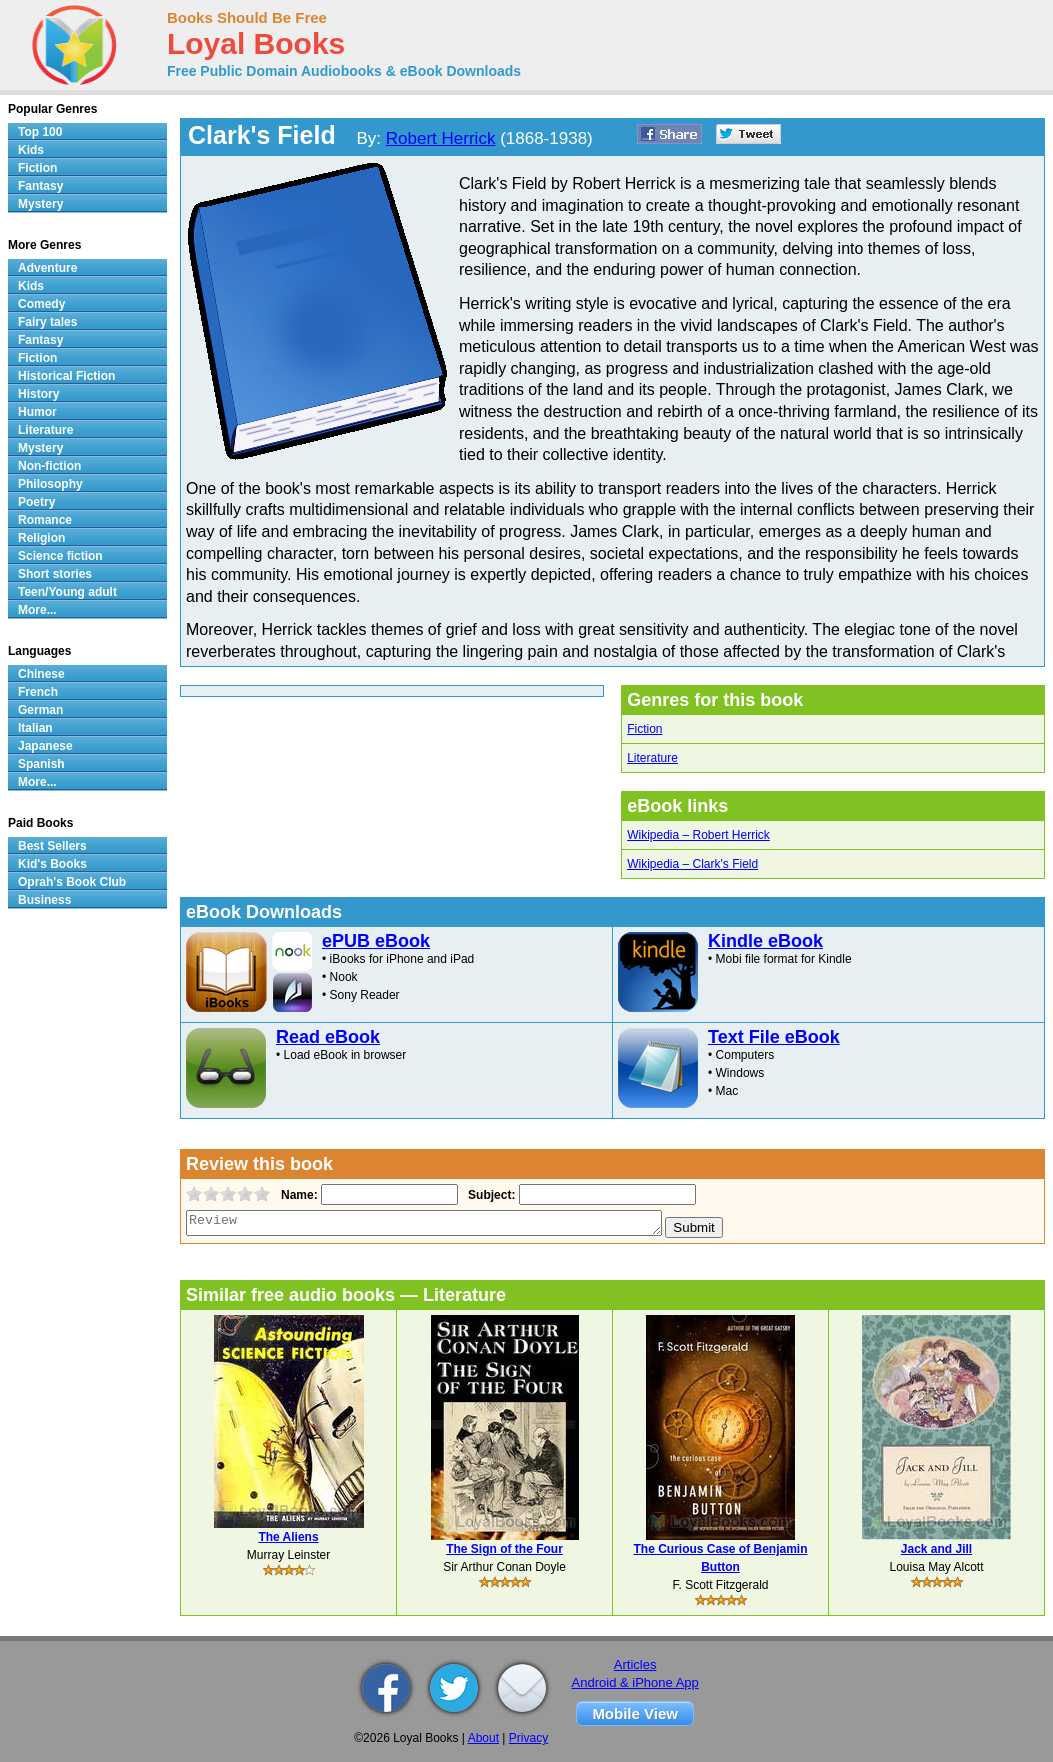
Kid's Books (52, 864)
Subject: (489, 1195)
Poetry (36, 502)
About (483, 1738)
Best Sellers (52, 846)
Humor (37, 412)
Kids (31, 150)
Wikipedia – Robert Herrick (698, 835)
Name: (297, 1195)
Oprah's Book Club (72, 882)
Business (44, 900)
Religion (41, 538)
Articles (635, 1664)
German (40, 710)
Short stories (55, 574)
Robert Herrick (441, 138)
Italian (35, 728)
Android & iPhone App (635, 1682)
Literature (652, 758)
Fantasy (40, 186)
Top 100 (40, 132)
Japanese (45, 746)
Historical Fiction (66, 376)
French (38, 692)
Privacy (528, 1738)
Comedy (41, 304)
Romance (45, 520)
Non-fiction (49, 466)
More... (37, 610)
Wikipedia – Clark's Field (692, 864)
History (38, 394)
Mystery (40, 204)
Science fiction (60, 556)
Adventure (47, 268)
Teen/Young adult (67, 592)
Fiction (644, 729)
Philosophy (50, 484)
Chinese (41, 674)
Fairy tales (47, 322)
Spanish (41, 764)
